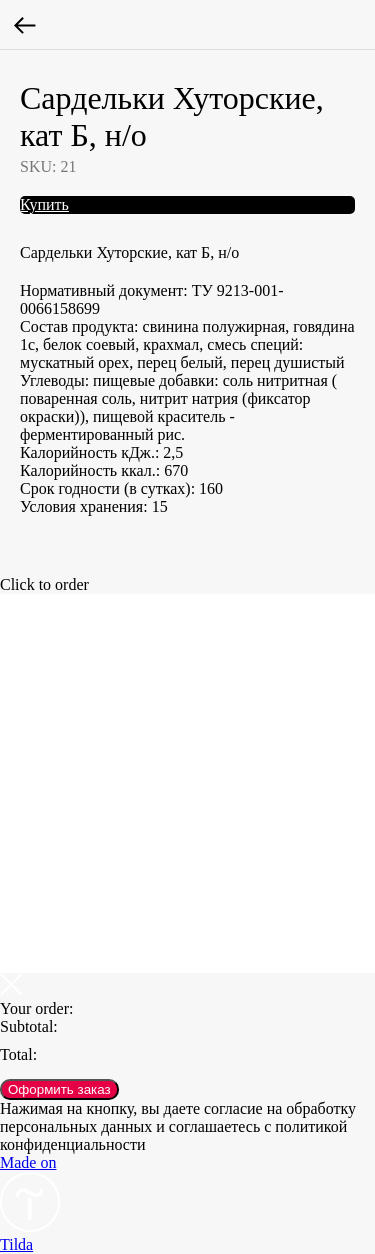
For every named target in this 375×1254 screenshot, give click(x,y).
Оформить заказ (59, 1089)
